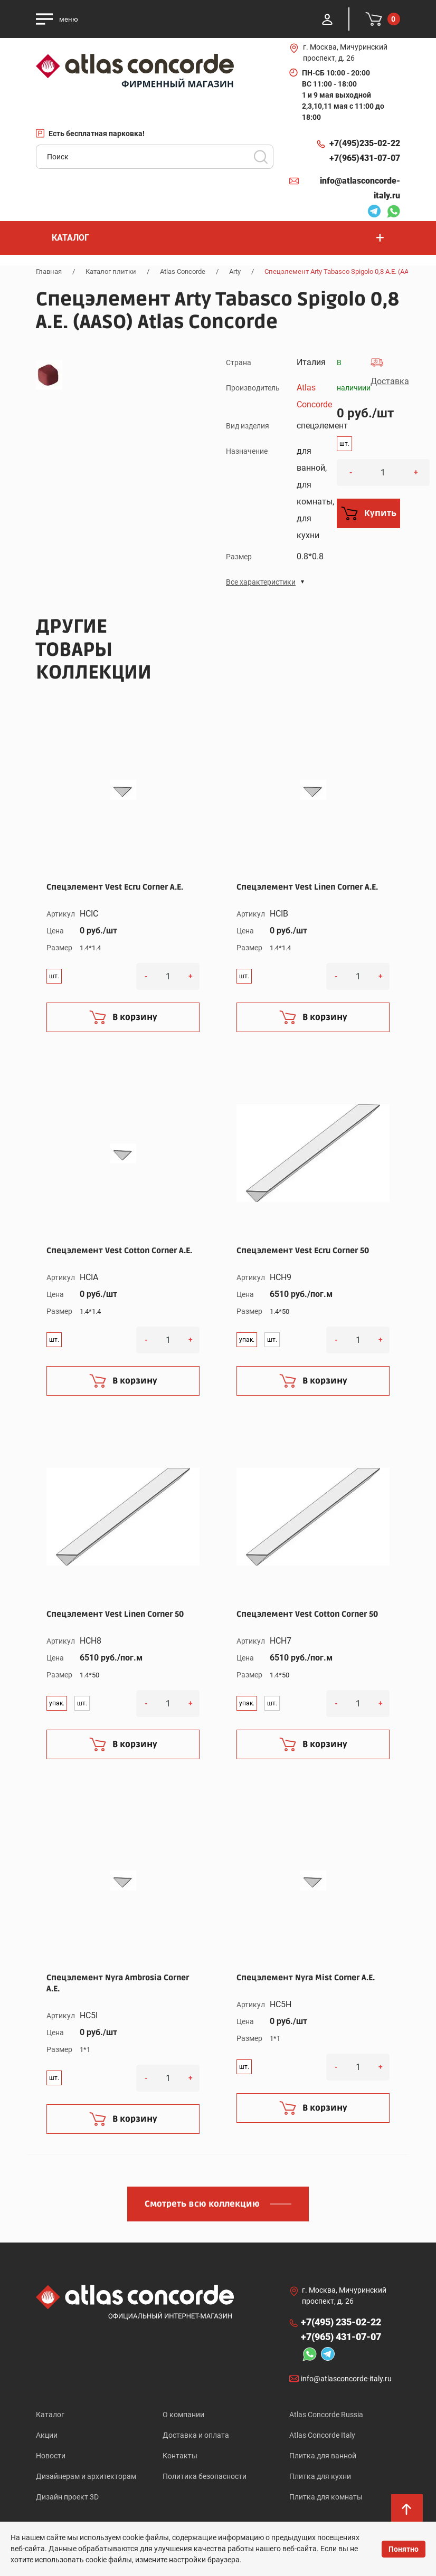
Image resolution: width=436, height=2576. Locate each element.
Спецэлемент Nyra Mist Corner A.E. (305, 1977)
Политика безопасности (205, 2476)
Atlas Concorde (182, 271)
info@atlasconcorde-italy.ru (360, 188)
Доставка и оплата (196, 2435)
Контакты (180, 2455)
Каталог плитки (111, 271)
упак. (246, 1339)
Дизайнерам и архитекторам (86, 2476)
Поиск (260, 156)
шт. (344, 443)
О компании (183, 2414)
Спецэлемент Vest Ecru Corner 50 (302, 1250)
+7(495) (364, 143)
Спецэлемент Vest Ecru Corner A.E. (114, 887)
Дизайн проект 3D (67, 2497)
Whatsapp (393, 212)
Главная (49, 271)
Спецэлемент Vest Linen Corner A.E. (307, 887)
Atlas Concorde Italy (322, 2435)
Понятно (403, 2549)
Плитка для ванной (322, 2455)
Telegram (374, 212)
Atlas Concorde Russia (326, 2414)
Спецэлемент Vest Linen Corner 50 (115, 1614)
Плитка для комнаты (326, 2497)
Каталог (50, 2414)
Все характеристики (261, 582)
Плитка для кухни (320, 2476)
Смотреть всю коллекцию (202, 2204)
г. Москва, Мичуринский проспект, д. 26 (345, 52)
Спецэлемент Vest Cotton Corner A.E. (119, 1250)
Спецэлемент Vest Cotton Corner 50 (307, 1614)
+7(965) (364, 158)
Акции (47, 2435)
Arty (235, 271)
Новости (50, 2455)
